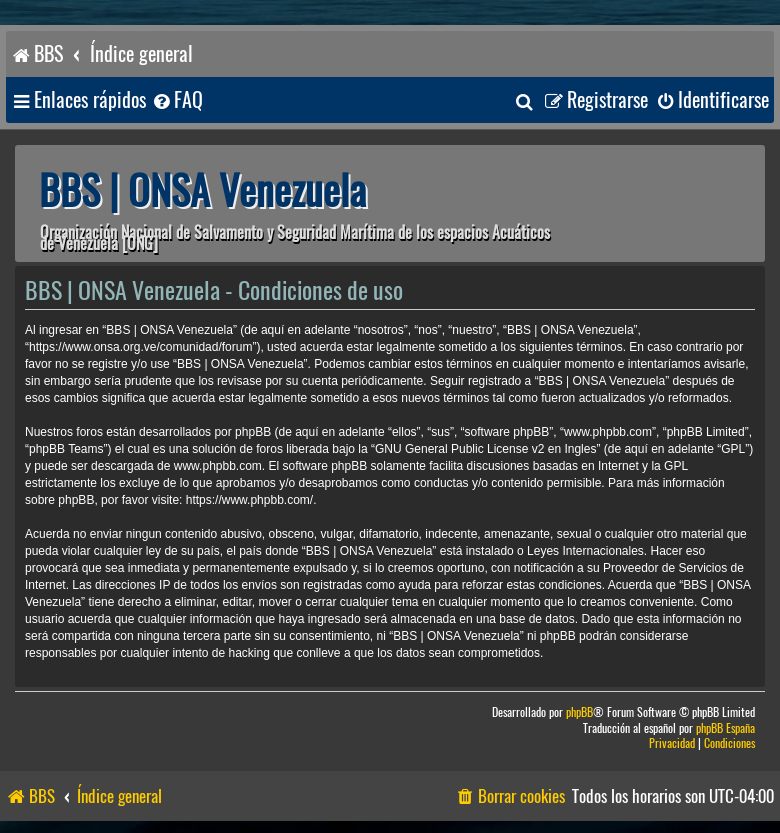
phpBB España (725, 728)
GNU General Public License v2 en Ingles (485, 449)
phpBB (579, 712)
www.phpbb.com (218, 466)
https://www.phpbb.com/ (249, 500)
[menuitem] (177, 100)
